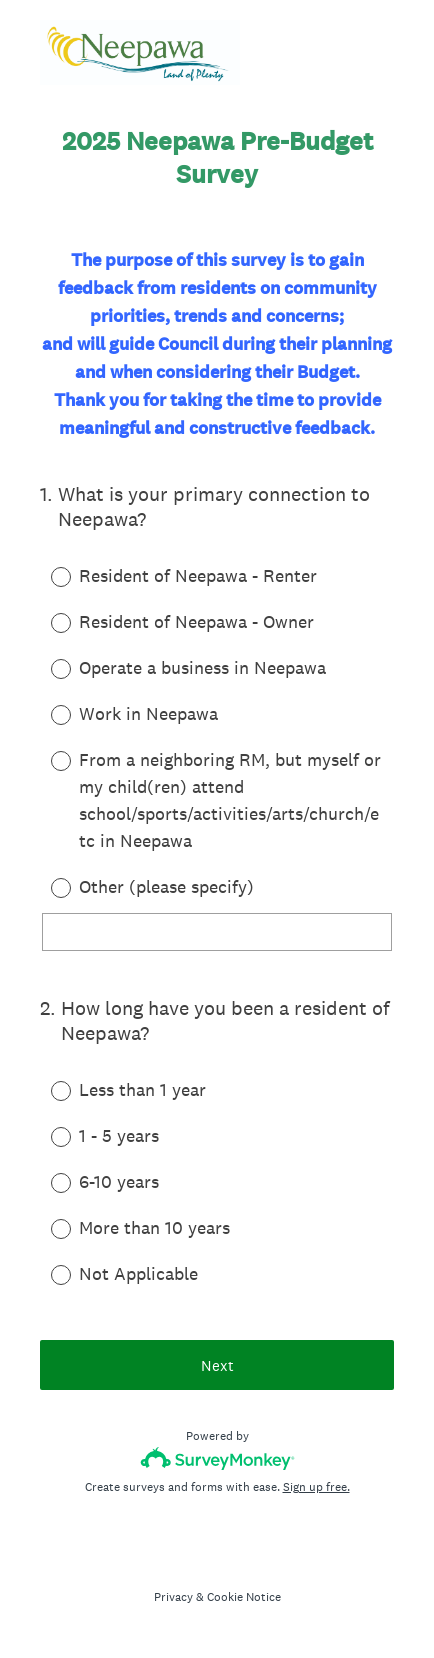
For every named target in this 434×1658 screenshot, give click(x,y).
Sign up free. (316, 1487)
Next (217, 1365)
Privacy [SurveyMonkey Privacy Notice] (173, 1597)
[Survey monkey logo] (217, 1458)
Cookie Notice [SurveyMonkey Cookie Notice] (244, 1597)
